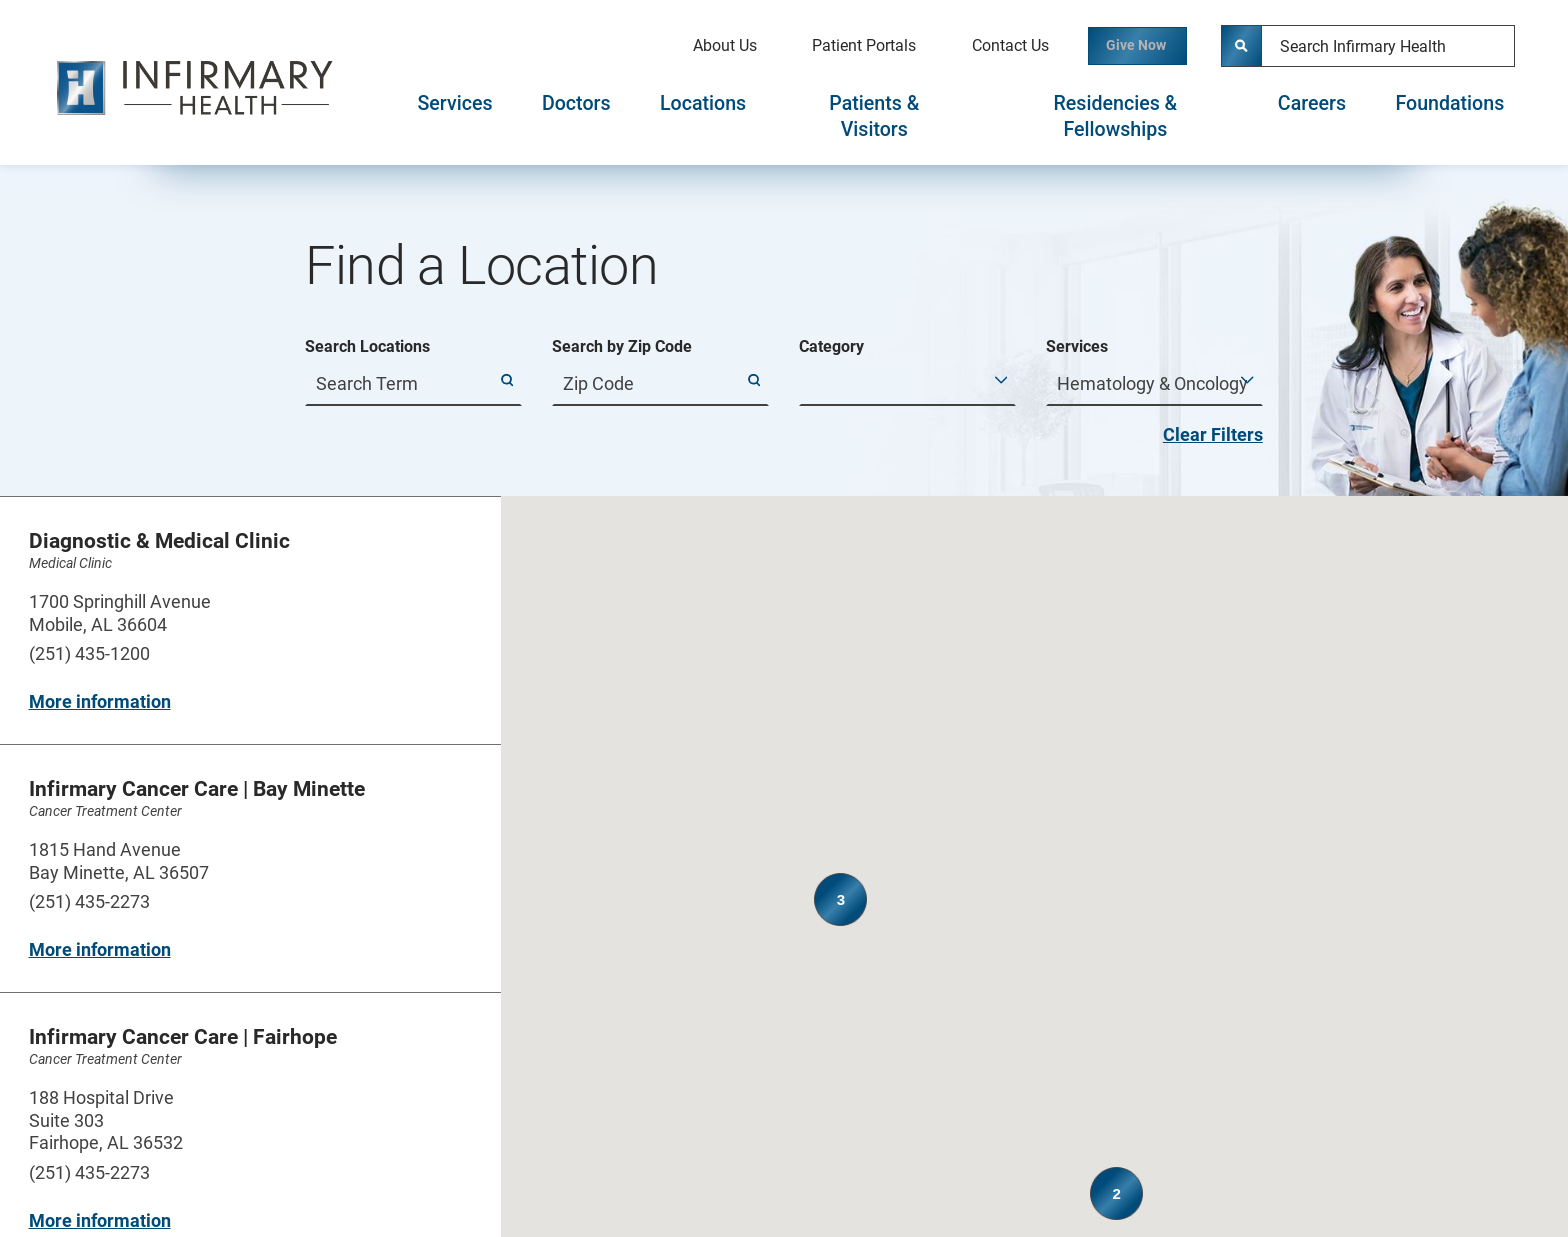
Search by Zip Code (622, 347)
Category (831, 347)
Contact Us (971, 45)
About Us (686, 45)
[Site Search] (1242, 46)
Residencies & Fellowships (1116, 116)
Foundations (1449, 103)
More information (100, 701)
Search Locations (367, 347)
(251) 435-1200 (89, 653)
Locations (703, 103)
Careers (1312, 103)
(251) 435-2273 (89, 901)
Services (454, 103)
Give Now (1118, 45)
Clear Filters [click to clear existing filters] (1213, 434)
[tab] (455, 117)
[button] (1083, 778)
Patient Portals (825, 45)
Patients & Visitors (874, 116)
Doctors (576, 103)
